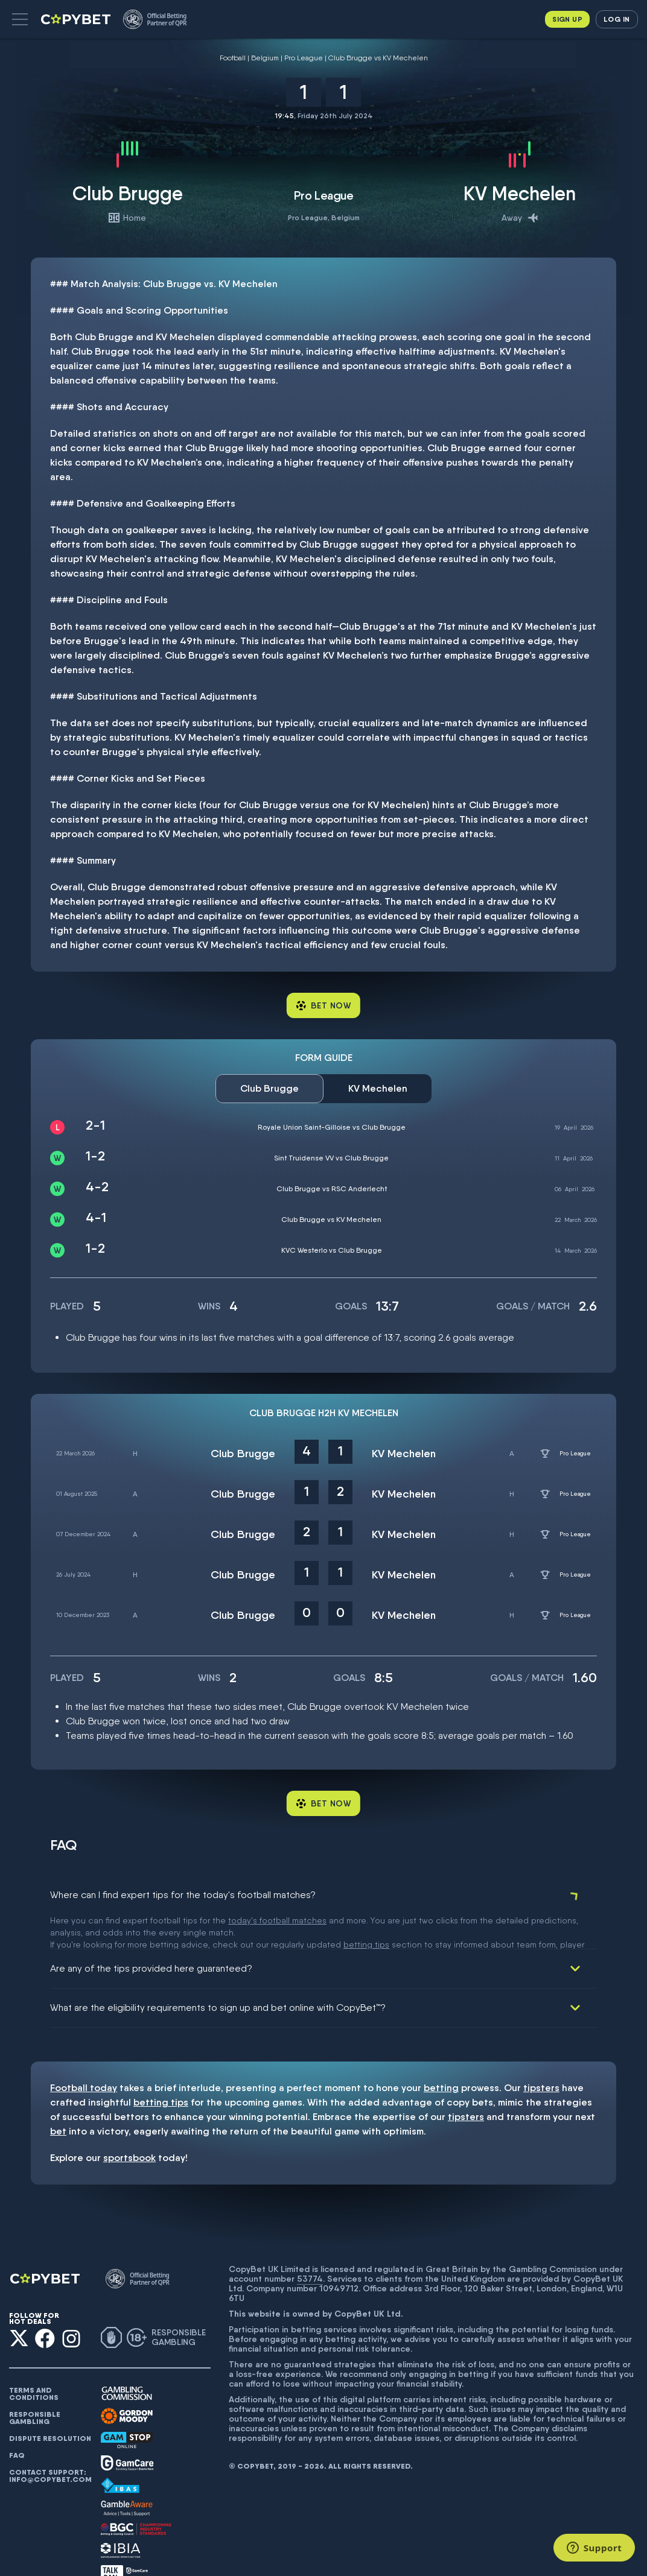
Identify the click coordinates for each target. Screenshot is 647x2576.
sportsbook (129, 2123)
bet (58, 2097)
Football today (83, 2053)
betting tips (160, 2068)
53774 (310, 2244)
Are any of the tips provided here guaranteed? (151, 1934)
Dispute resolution (50, 2404)
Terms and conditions (34, 2359)
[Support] (594, 2548)
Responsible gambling (34, 2383)
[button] (20, 19)
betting (441, 2053)
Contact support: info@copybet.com (50, 2441)
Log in (616, 19)
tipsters (541, 2053)
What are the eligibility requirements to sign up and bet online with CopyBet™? (218, 1973)
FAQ (17, 2421)
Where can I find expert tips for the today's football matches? (183, 1894)
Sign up (567, 19)
